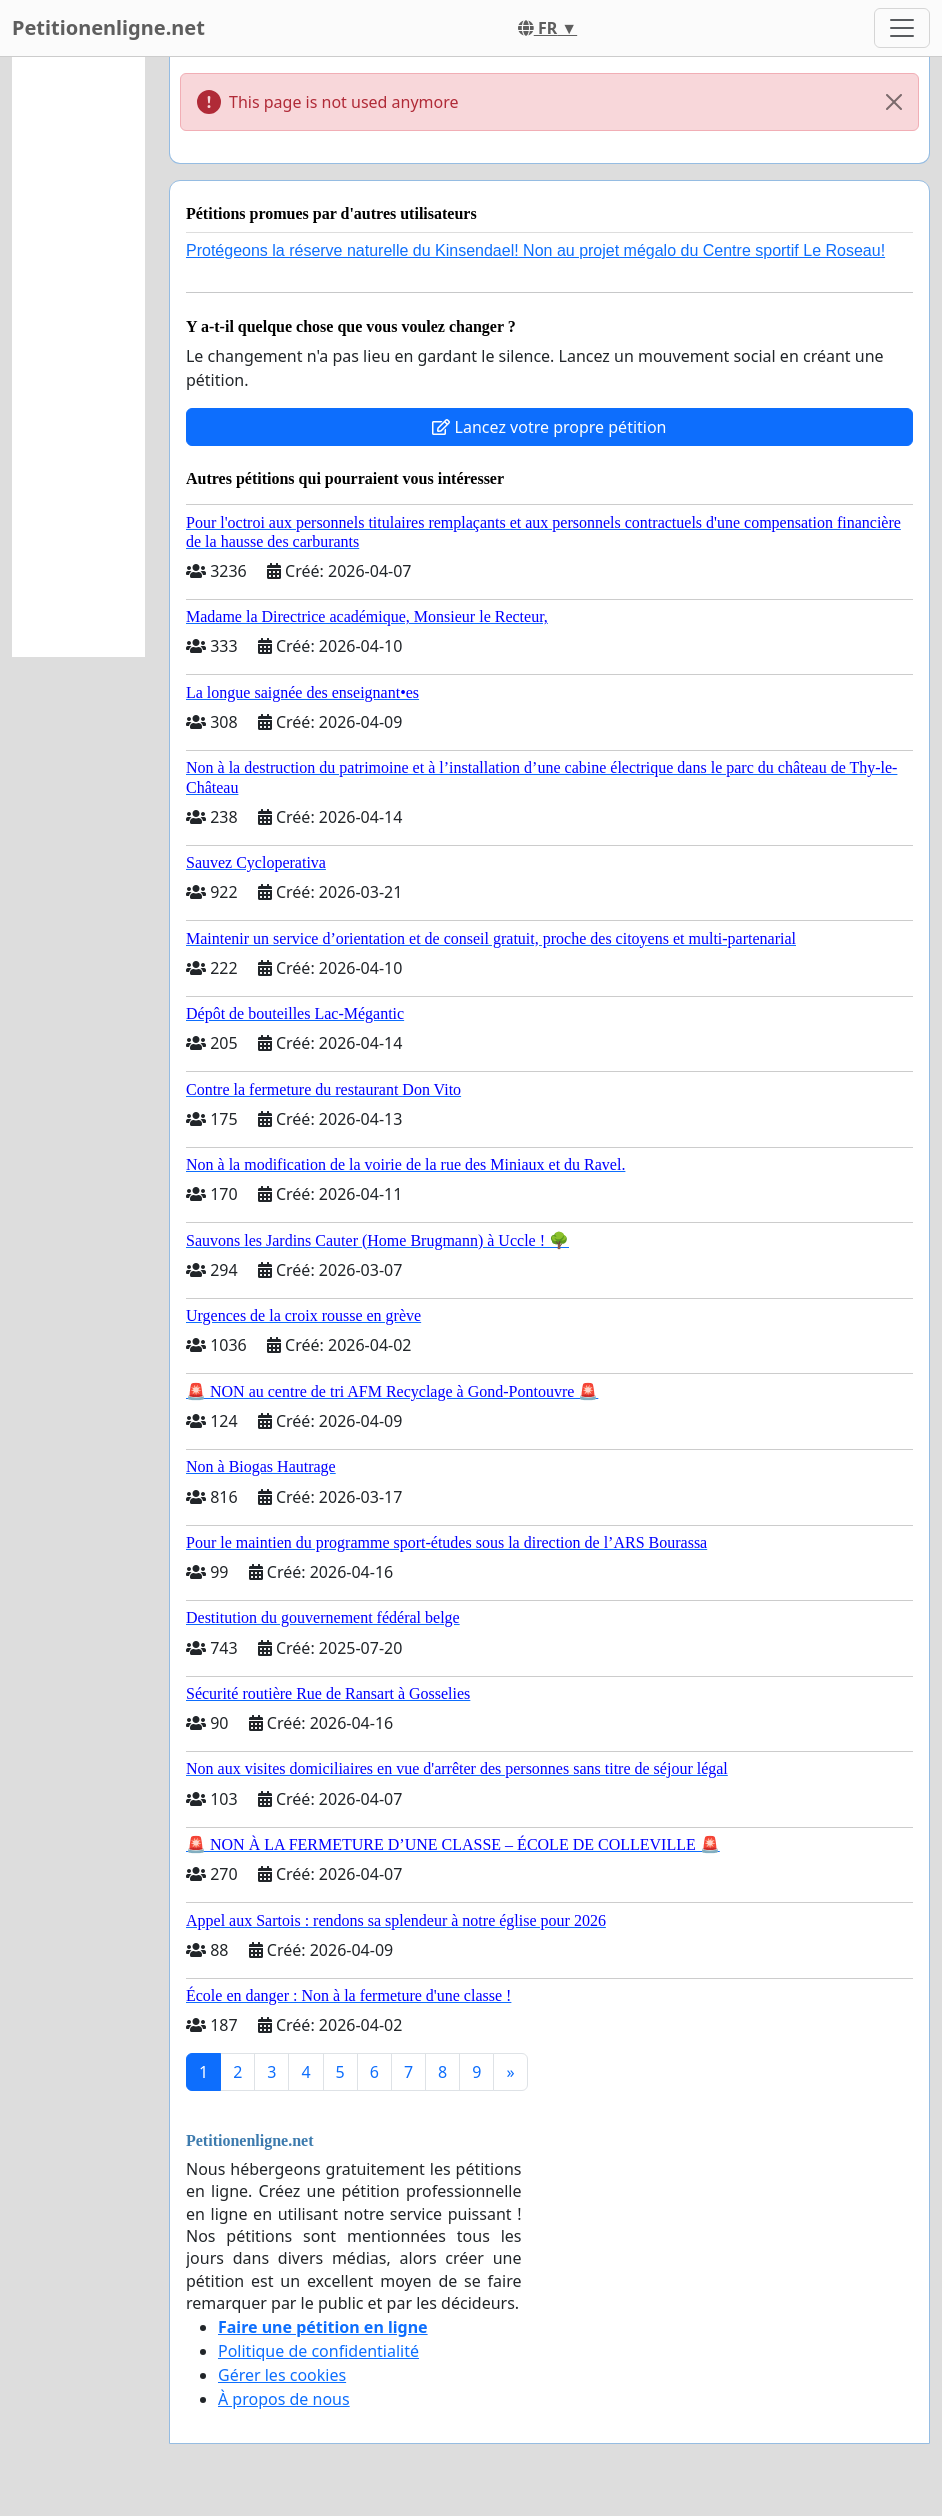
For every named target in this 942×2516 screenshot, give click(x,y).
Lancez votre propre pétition (549, 427)
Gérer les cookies (282, 2375)
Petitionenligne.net (108, 27)
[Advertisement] (78, 357)
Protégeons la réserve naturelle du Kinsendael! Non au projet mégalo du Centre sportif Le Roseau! (535, 250)
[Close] (894, 102)
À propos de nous (284, 2399)
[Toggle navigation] (902, 28)
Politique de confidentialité (318, 2351)
